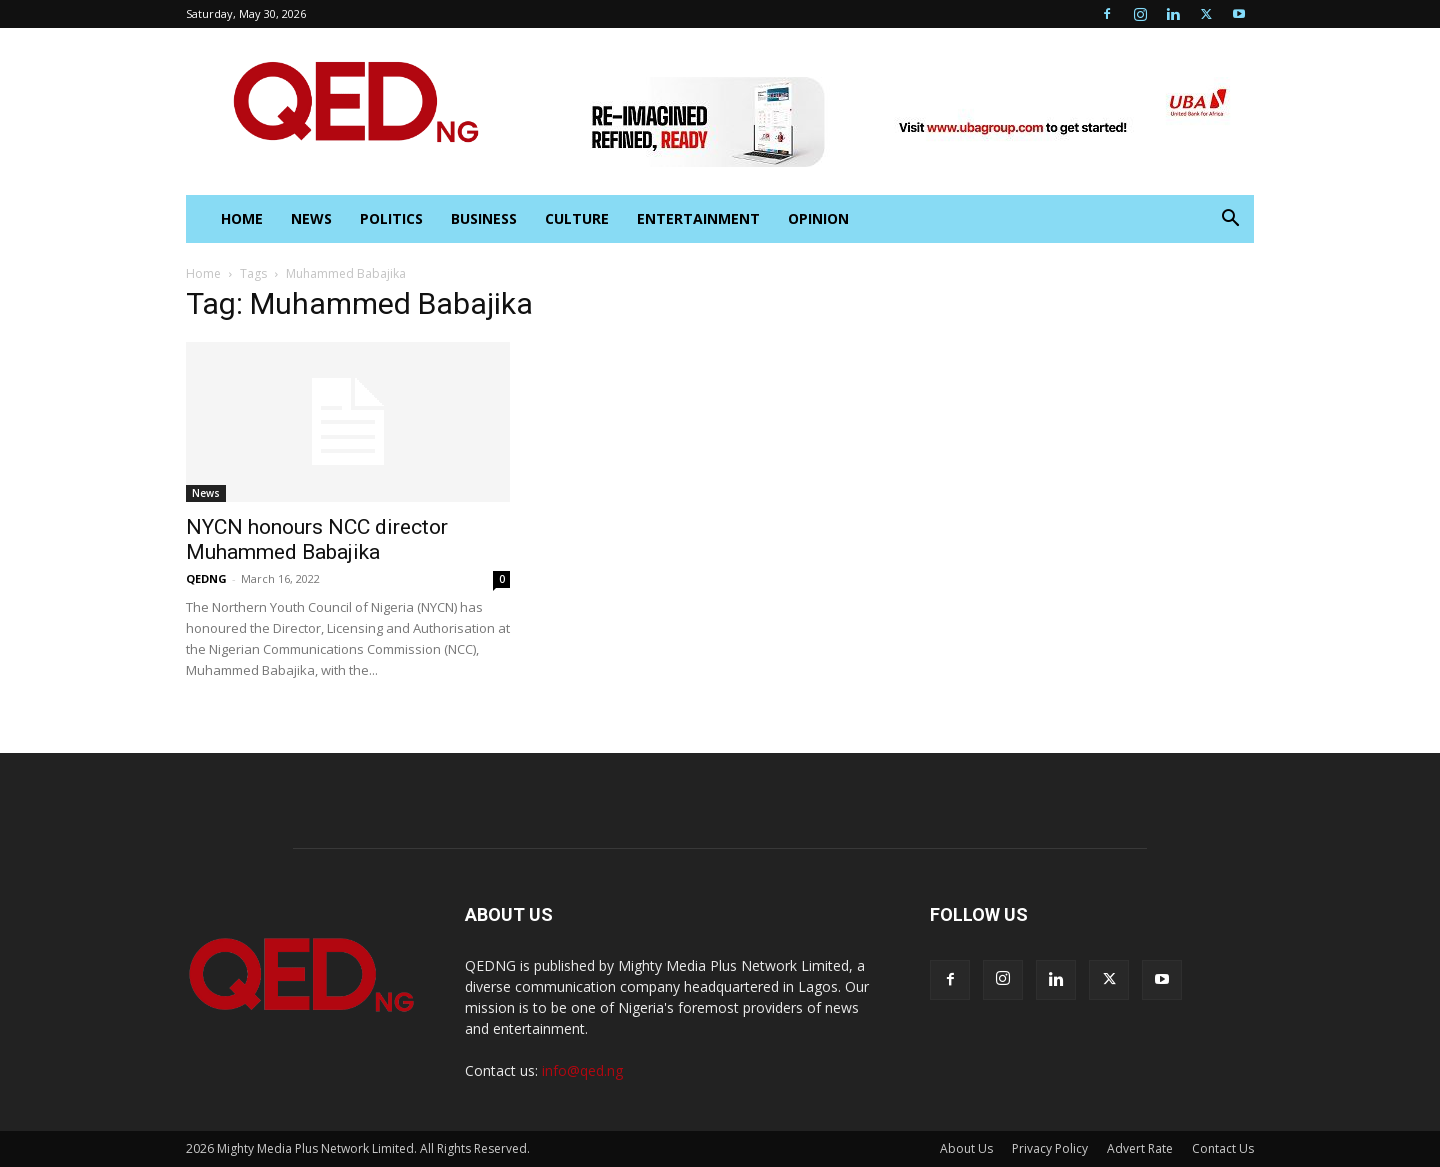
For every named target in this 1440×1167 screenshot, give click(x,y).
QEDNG (206, 578)
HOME (242, 218)
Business (484, 218)
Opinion (818, 218)
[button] (1230, 220)
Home (203, 273)
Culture (577, 218)
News (311, 218)
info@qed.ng (582, 1070)
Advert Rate (1140, 1148)
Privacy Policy (1050, 1148)
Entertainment (698, 218)
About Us (966, 1148)
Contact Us (1223, 1148)
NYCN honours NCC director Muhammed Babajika (317, 539)
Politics (391, 218)
